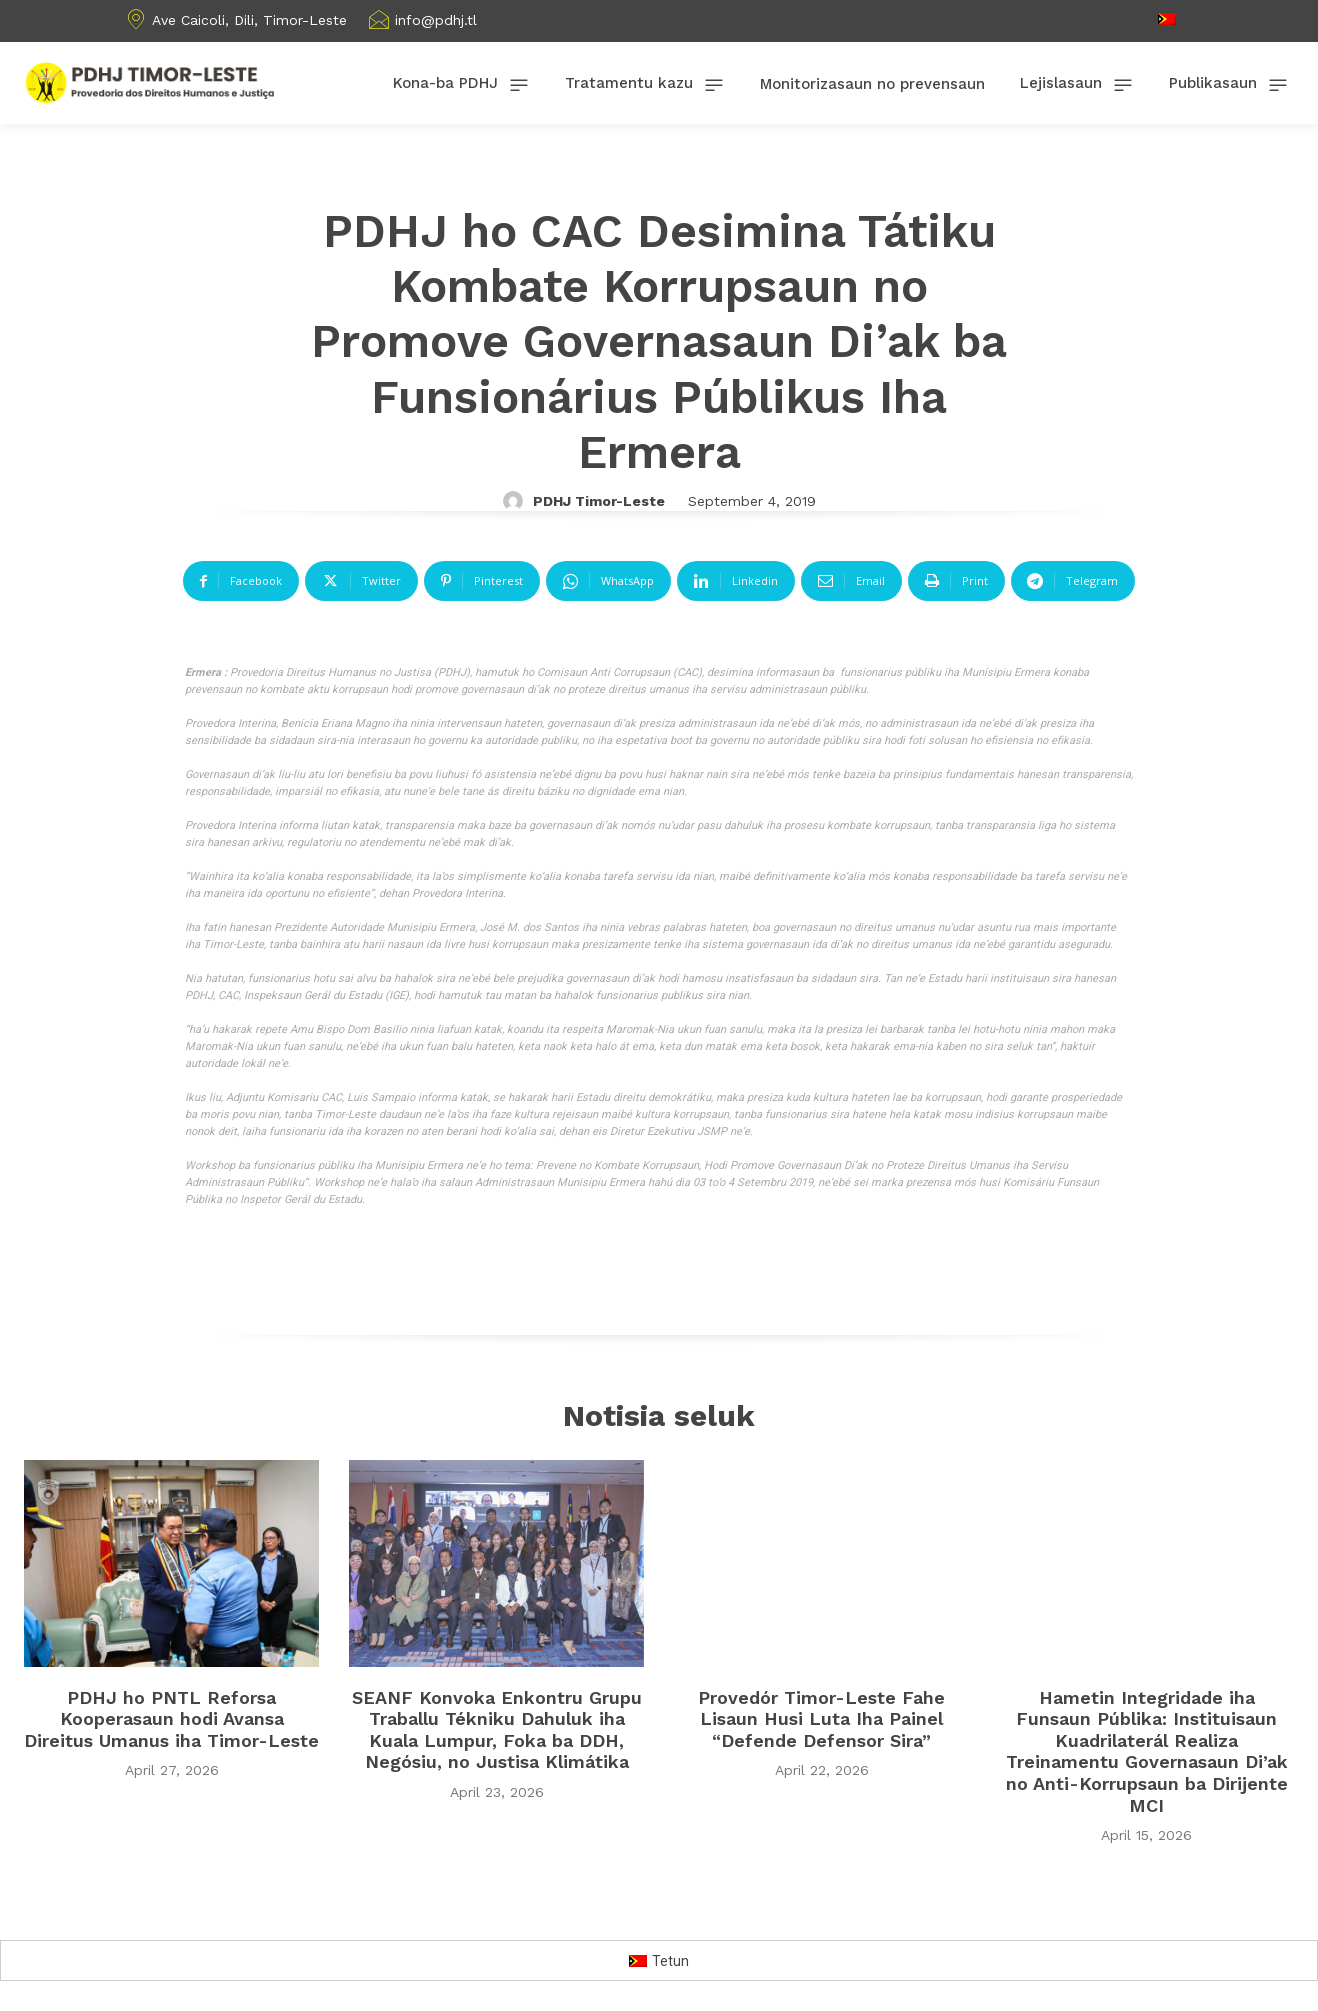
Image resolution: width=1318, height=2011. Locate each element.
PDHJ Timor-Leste (599, 501)
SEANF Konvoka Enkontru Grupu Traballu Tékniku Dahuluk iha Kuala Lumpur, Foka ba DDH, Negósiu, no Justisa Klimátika (497, 1730)
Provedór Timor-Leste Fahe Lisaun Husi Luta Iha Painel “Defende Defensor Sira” (821, 1719)
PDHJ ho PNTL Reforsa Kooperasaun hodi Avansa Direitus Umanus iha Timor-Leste (171, 1719)
